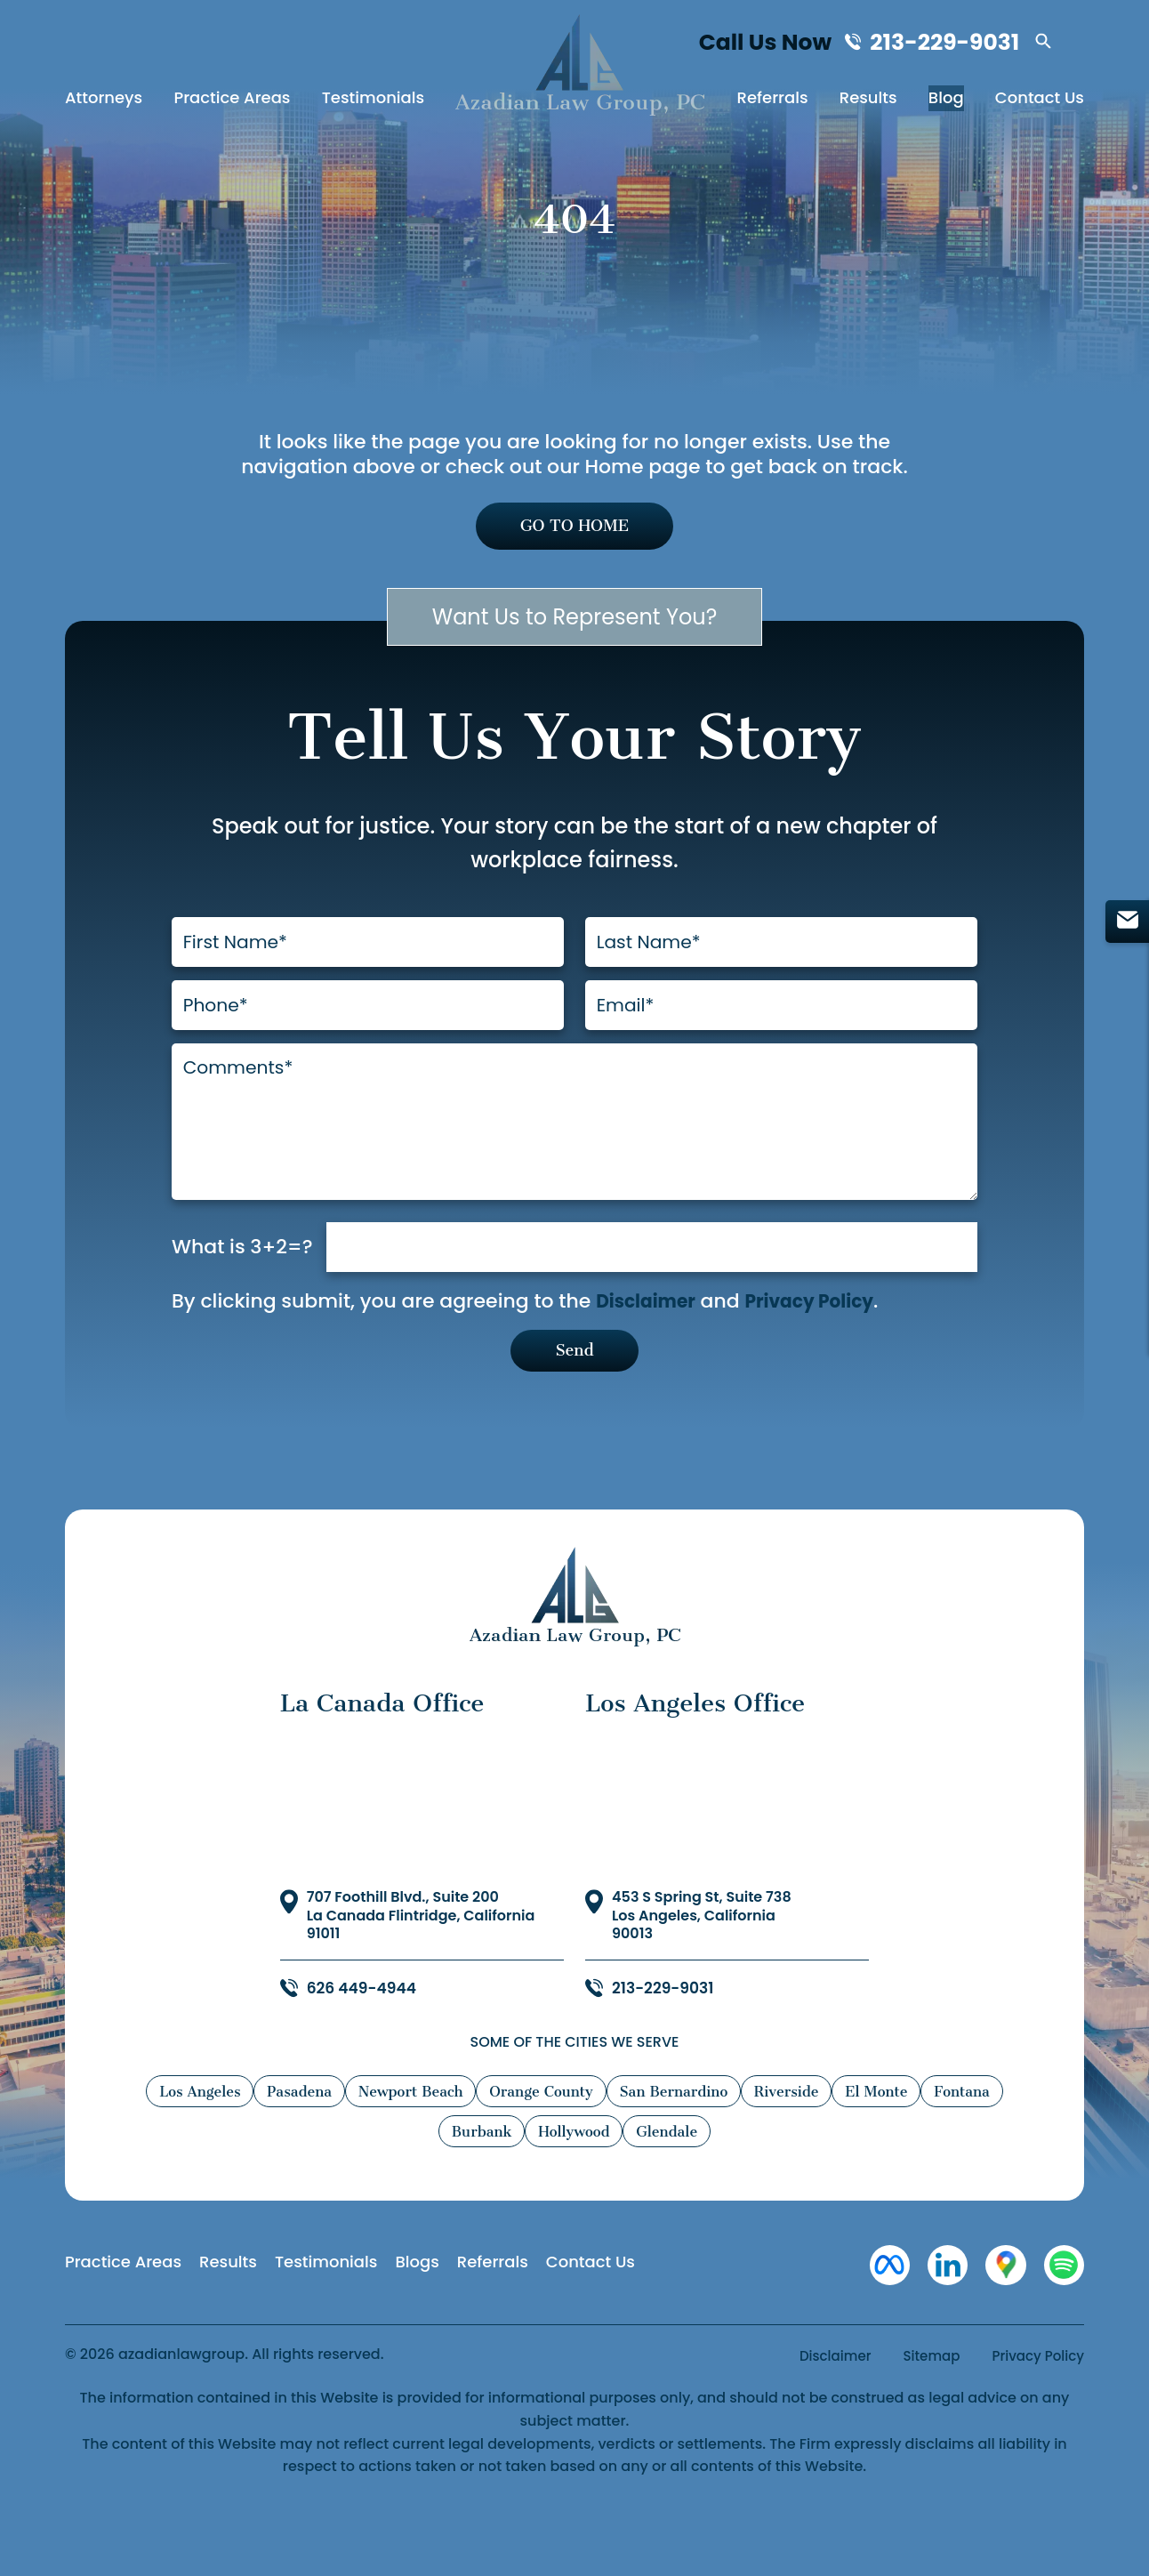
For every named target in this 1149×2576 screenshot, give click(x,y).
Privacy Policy (824, 1345)
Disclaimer (650, 1345)
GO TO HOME (575, 528)
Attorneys (103, 102)
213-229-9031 (949, 43)
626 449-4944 (364, 2036)
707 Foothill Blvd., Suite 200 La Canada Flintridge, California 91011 (421, 1964)
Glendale (727, 2180)
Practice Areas (231, 102)
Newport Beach (436, 2140)
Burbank (516, 2180)
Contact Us (1039, 102)
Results (868, 102)
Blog (946, 102)
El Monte (961, 2140)
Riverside (858, 2140)
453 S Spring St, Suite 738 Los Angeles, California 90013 (701, 1964)
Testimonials (373, 102)
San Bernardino (730, 2140)
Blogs (416, 2310)
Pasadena (311, 2140)
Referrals (772, 102)
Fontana (418, 2180)
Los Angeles (197, 2140)
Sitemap (924, 2409)
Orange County (582, 2140)
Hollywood (621, 2180)
